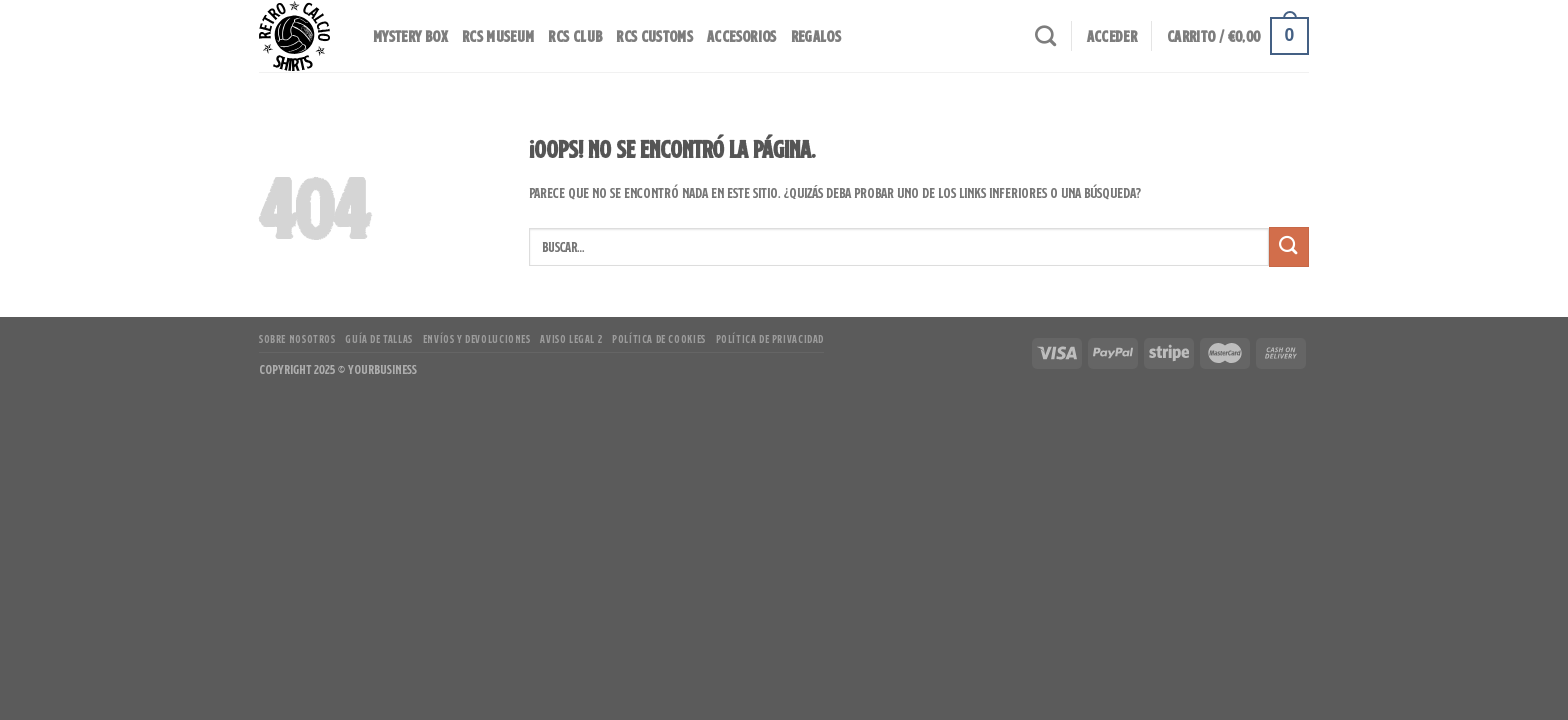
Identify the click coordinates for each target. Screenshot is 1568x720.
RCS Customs (654, 36)
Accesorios (742, 36)
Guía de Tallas (379, 339)
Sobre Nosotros (297, 339)
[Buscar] (1045, 35)
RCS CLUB (575, 36)
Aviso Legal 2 (571, 339)
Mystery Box (410, 36)
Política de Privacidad (770, 339)
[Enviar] (1289, 246)
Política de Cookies (659, 339)
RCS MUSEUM (498, 36)
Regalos (816, 36)
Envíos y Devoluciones (477, 339)
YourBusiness (382, 369)
